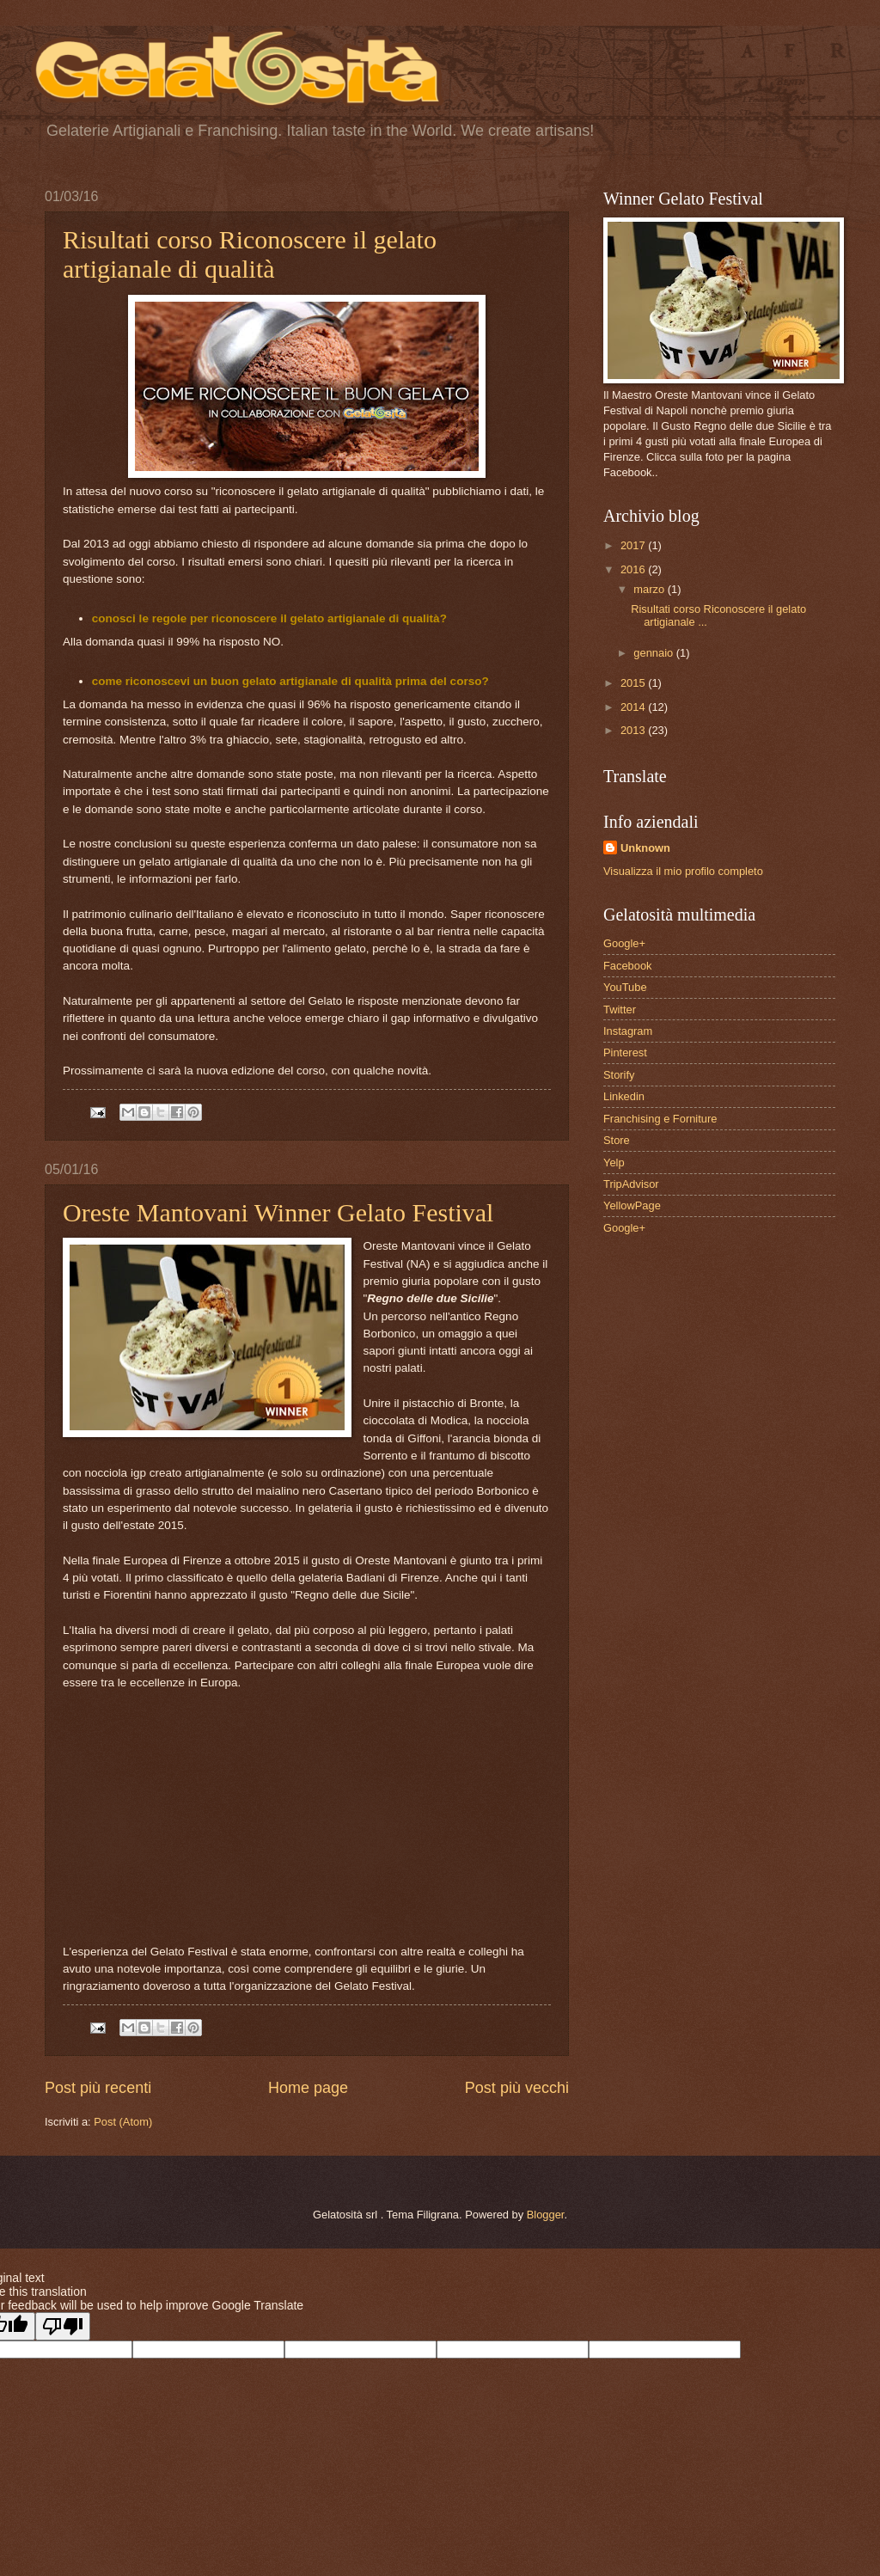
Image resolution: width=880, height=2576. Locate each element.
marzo (650, 589)
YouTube (625, 987)
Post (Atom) (123, 2121)
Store (616, 1140)
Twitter (619, 1009)
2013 (634, 730)
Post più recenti (98, 2087)
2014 (634, 707)
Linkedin (624, 1096)
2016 (634, 569)
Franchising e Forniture (660, 1118)
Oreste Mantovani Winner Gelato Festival (278, 1212)
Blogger (546, 2214)
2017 (634, 545)
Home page (308, 2087)
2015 (634, 682)
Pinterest (625, 1052)
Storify (619, 1074)
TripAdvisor (631, 1184)
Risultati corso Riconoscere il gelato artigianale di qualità (250, 254)
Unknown (645, 847)
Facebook (627, 965)
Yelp (614, 1162)
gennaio (654, 652)
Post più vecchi (517, 2087)
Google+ (624, 943)
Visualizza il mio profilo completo (683, 871)
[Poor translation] (62, 2326)
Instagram (627, 1031)
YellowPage (632, 1205)
